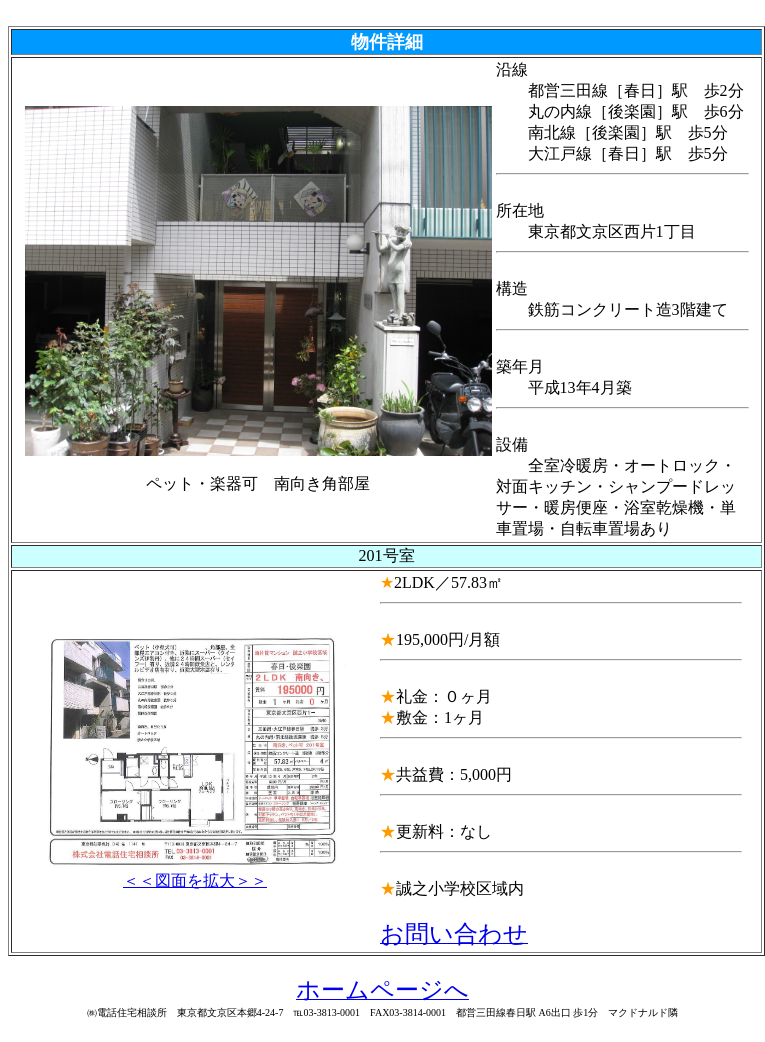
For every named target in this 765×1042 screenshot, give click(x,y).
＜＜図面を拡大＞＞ (195, 873)
